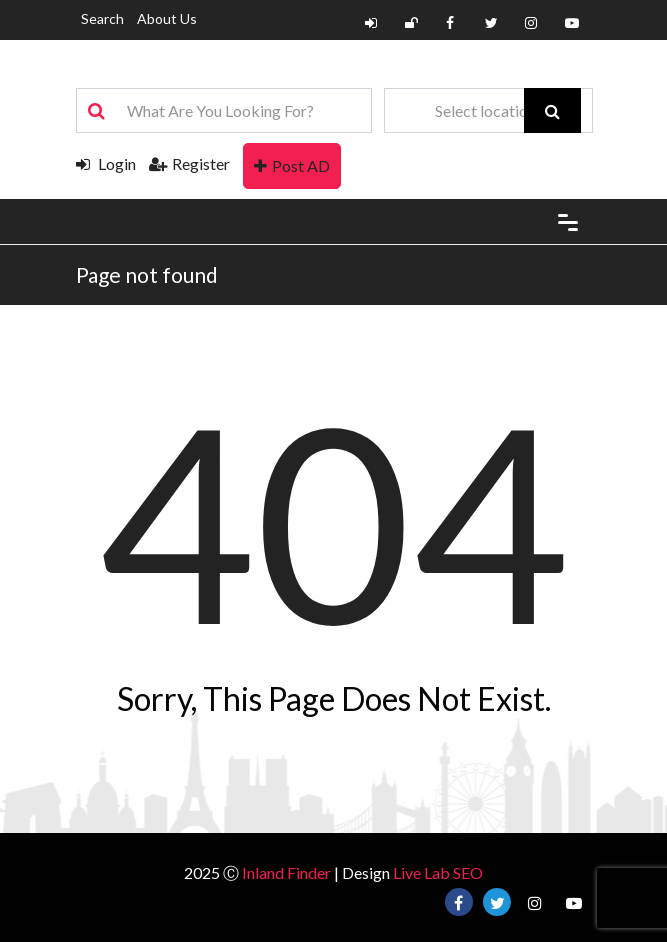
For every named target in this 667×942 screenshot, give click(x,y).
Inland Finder (286, 872)
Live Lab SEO (438, 872)
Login (106, 163)
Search (102, 18)
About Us (167, 18)
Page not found (147, 274)
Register (189, 163)
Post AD (292, 165)
